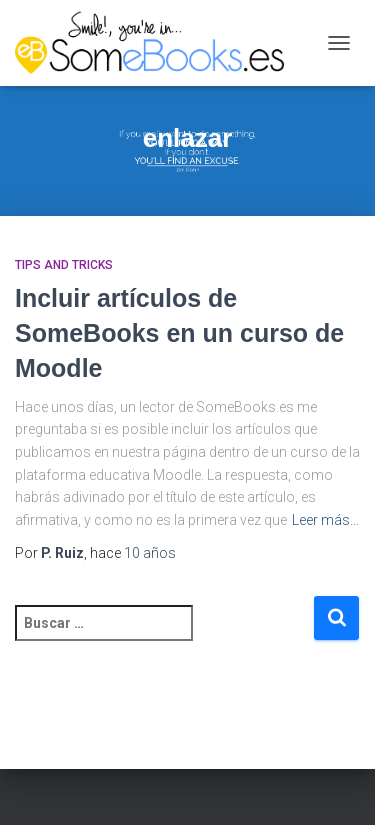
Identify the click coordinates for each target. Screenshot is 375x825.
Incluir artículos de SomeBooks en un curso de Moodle (179, 333)
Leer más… (325, 520)
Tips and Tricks (64, 265)
